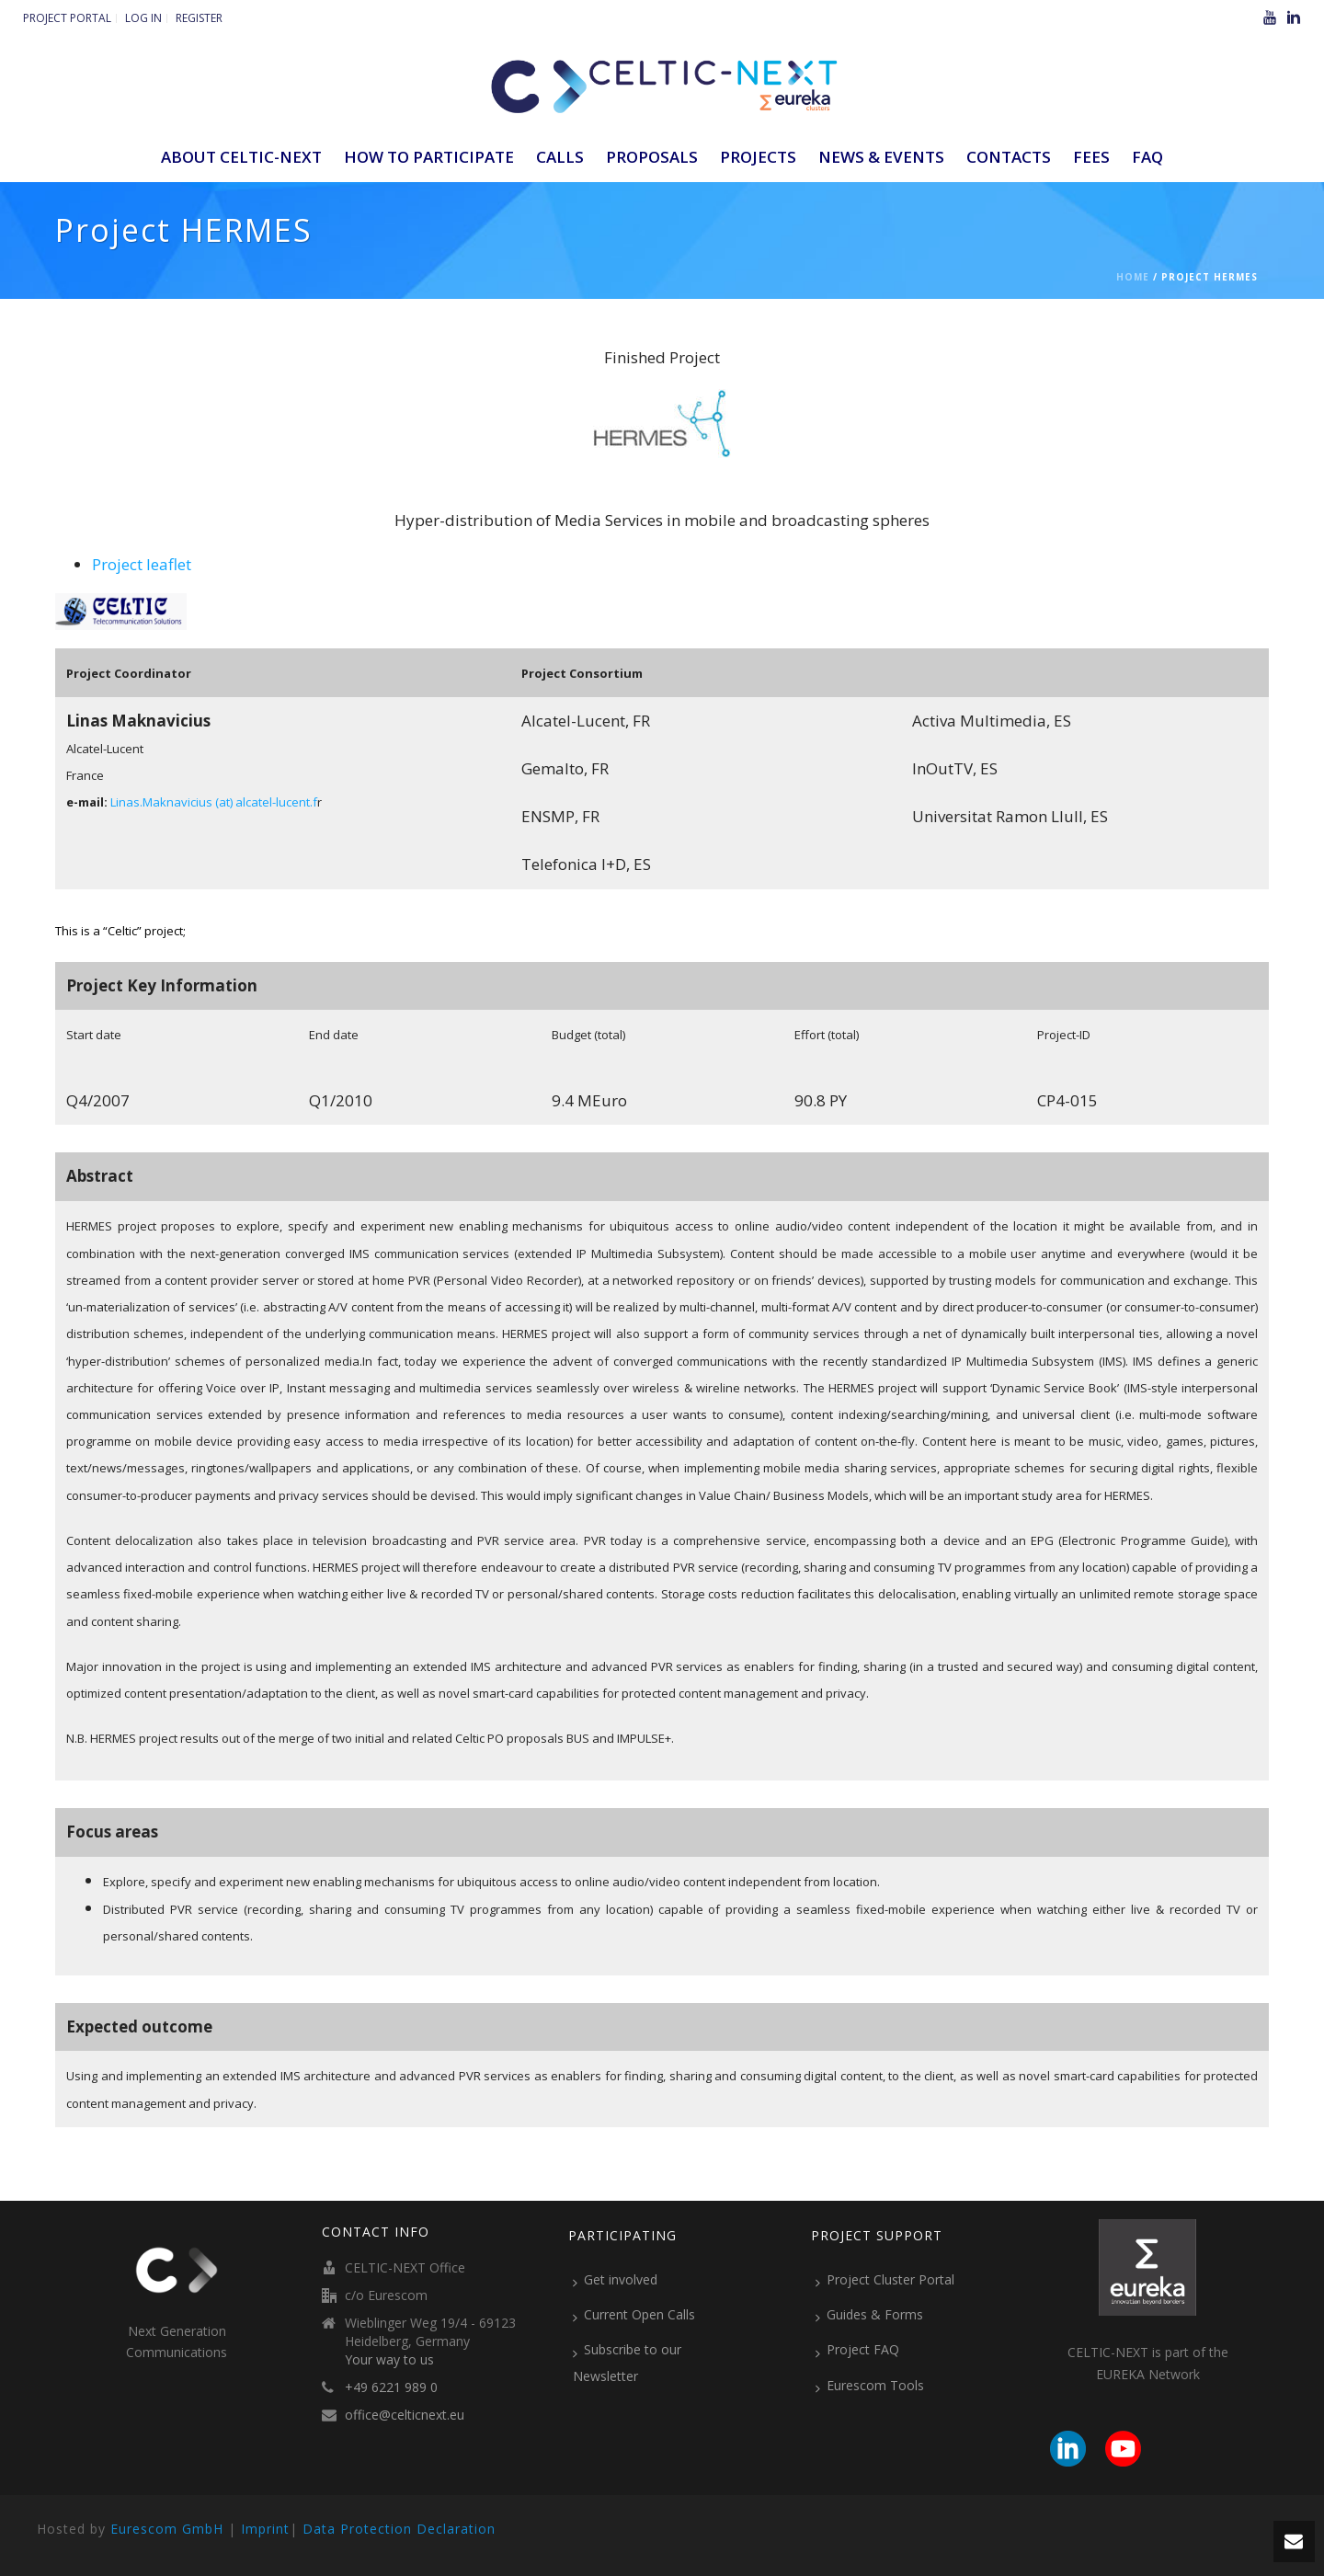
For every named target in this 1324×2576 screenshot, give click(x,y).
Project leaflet (141, 564)
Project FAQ (857, 2350)
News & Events (881, 156)
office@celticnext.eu (404, 2415)
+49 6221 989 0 (391, 2387)
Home (1132, 276)
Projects (758, 156)
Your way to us (389, 2360)
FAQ (1147, 156)
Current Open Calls (634, 2315)
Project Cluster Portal (885, 2280)
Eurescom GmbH (166, 2528)
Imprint (265, 2528)
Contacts (1008, 156)
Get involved (615, 2280)
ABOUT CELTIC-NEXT (241, 156)
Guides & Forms (869, 2315)
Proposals (652, 156)
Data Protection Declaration (399, 2528)
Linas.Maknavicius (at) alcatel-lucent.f (213, 802)
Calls (560, 156)
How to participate (429, 156)
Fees (1091, 156)
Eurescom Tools (870, 2385)
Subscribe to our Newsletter (627, 2362)
